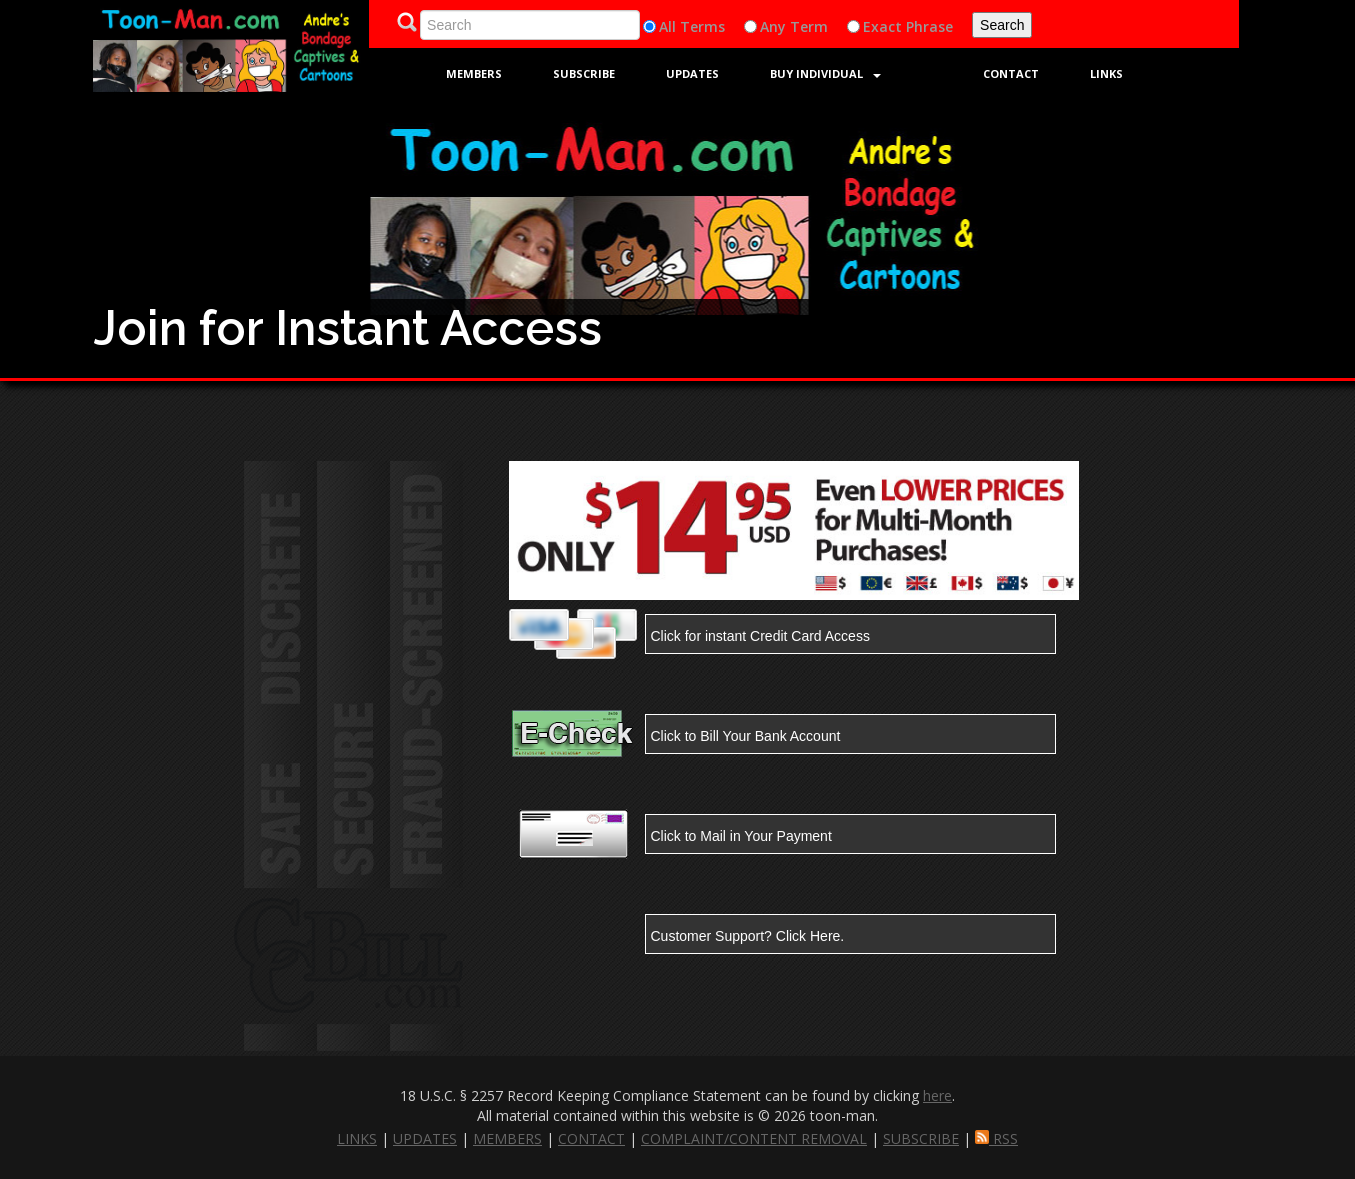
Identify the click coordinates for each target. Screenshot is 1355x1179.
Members (474, 73)
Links (1106, 73)
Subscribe (584, 73)
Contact (1011, 73)
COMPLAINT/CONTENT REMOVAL (754, 1138)
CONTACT (591, 1138)
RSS (996, 1138)
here (937, 1095)
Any (773, 26)
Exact (882, 26)
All (667, 26)
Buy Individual (825, 73)
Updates (692, 73)
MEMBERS (507, 1138)
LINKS (357, 1138)
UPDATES (425, 1138)
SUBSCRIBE (921, 1138)
